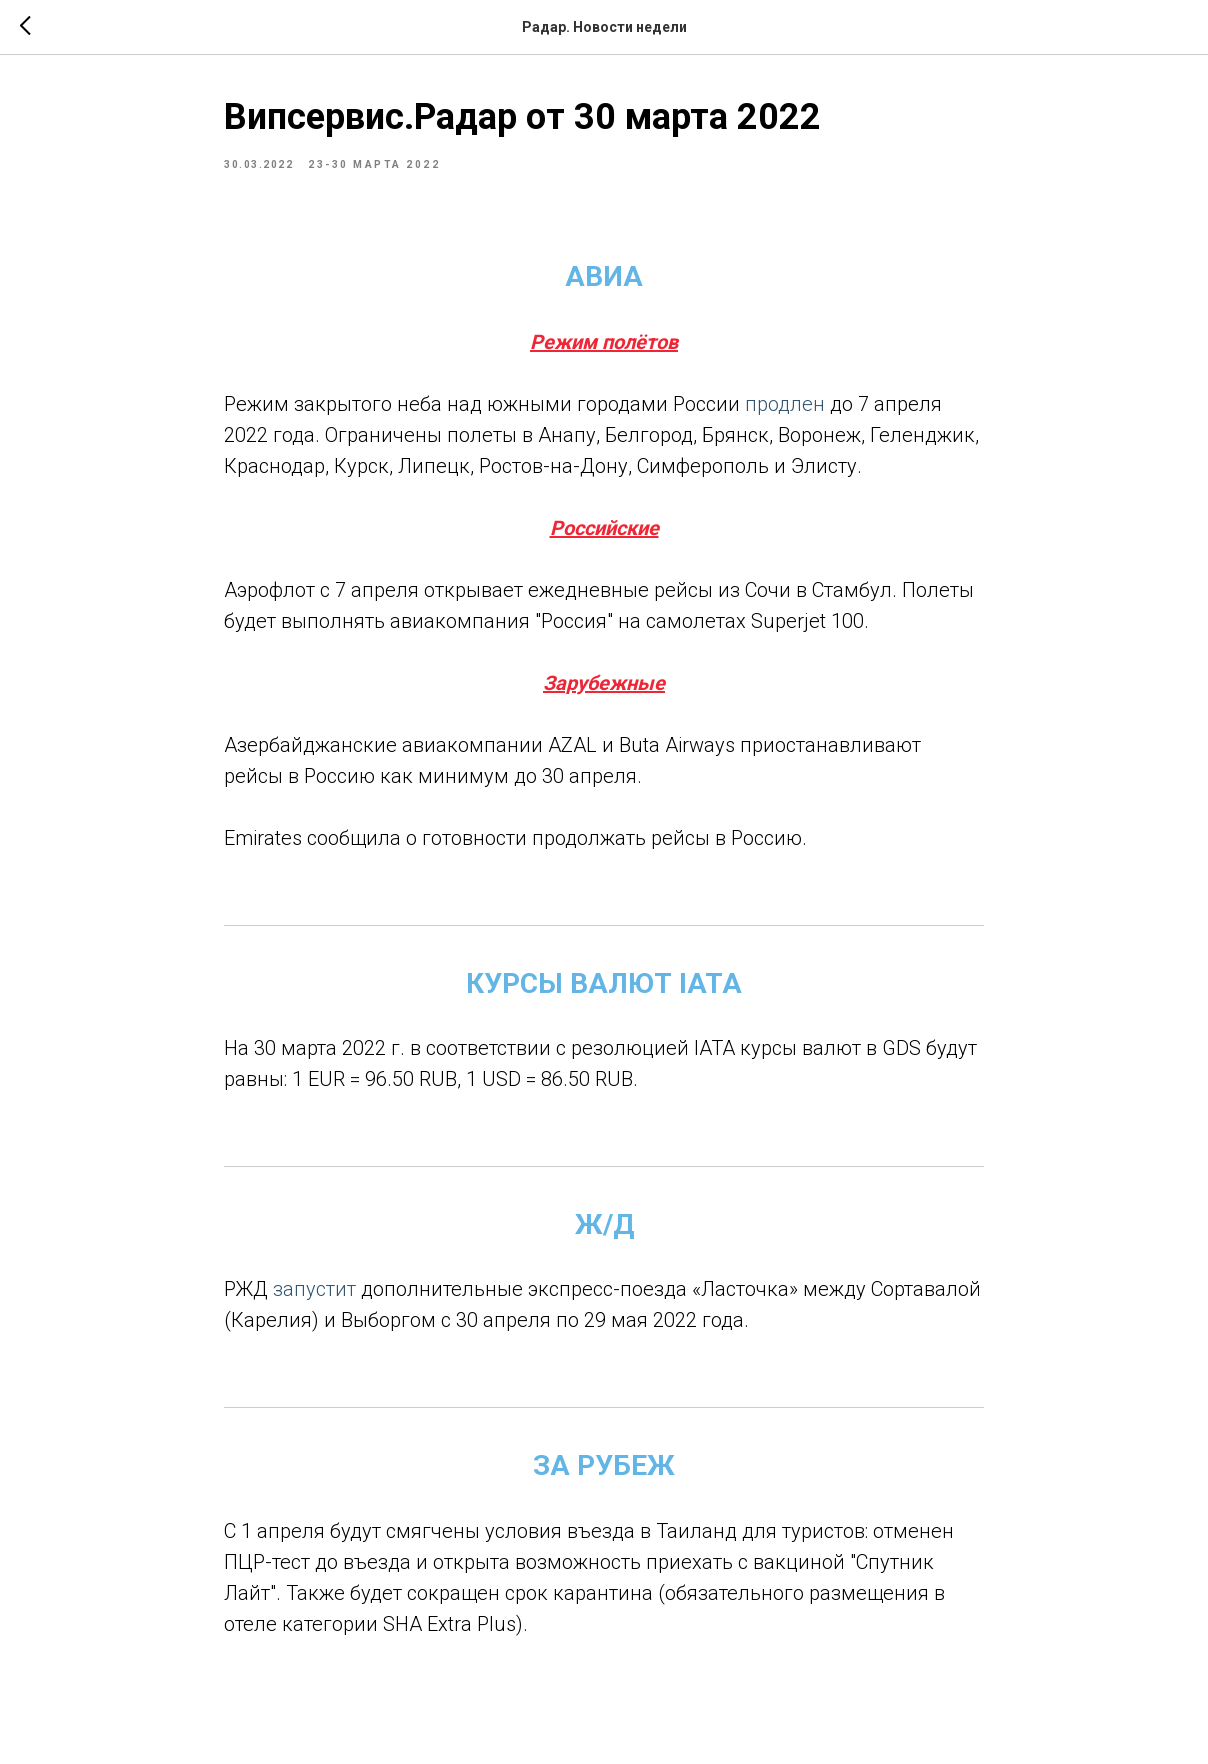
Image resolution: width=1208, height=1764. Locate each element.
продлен (785, 404)
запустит (312, 1289)
